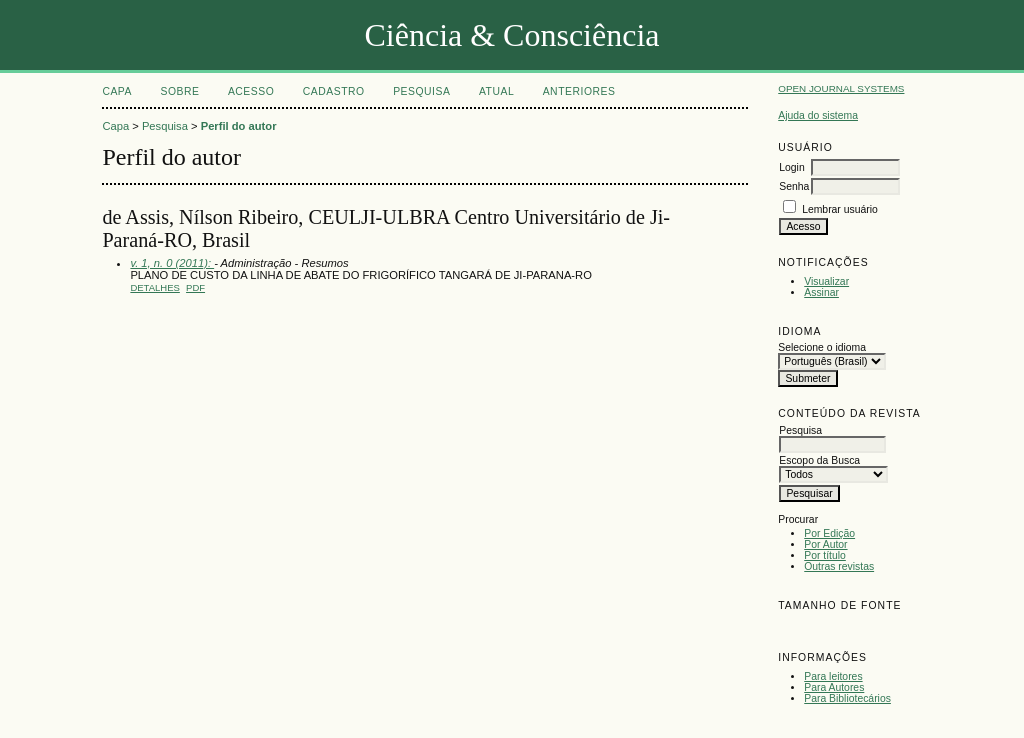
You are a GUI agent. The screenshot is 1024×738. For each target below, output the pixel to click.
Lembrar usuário (840, 209)
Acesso (251, 91)
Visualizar (826, 281)
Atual (496, 91)
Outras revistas (839, 566)
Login (791, 167)
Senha (794, 186)
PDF (195, 287)
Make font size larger (860, 628)
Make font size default (828, 628)
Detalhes (154, 287)
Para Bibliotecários (847, 698)
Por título (825, 555)
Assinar (821, 292)
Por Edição (829, 533)
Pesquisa (421, 91)
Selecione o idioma (822, 347)
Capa (117, 91)
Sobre (179, 91)
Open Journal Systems (841, 88)
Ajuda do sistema (818, 115)
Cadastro (334, 91)
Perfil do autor (239, 126)
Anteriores (579, 91)
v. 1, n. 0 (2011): (172, 263)
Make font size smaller (796, 628)
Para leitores (833, 676)
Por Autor (825, 544)
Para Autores (834, 687)
